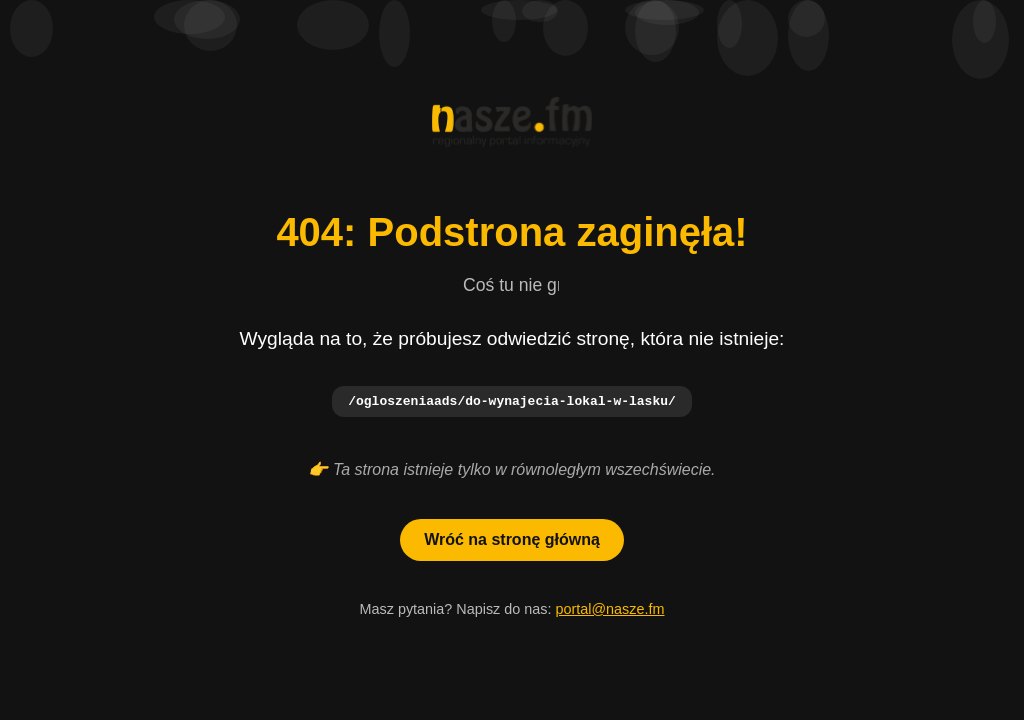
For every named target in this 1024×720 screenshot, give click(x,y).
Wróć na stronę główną (512, 540)
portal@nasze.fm (609, 610)
